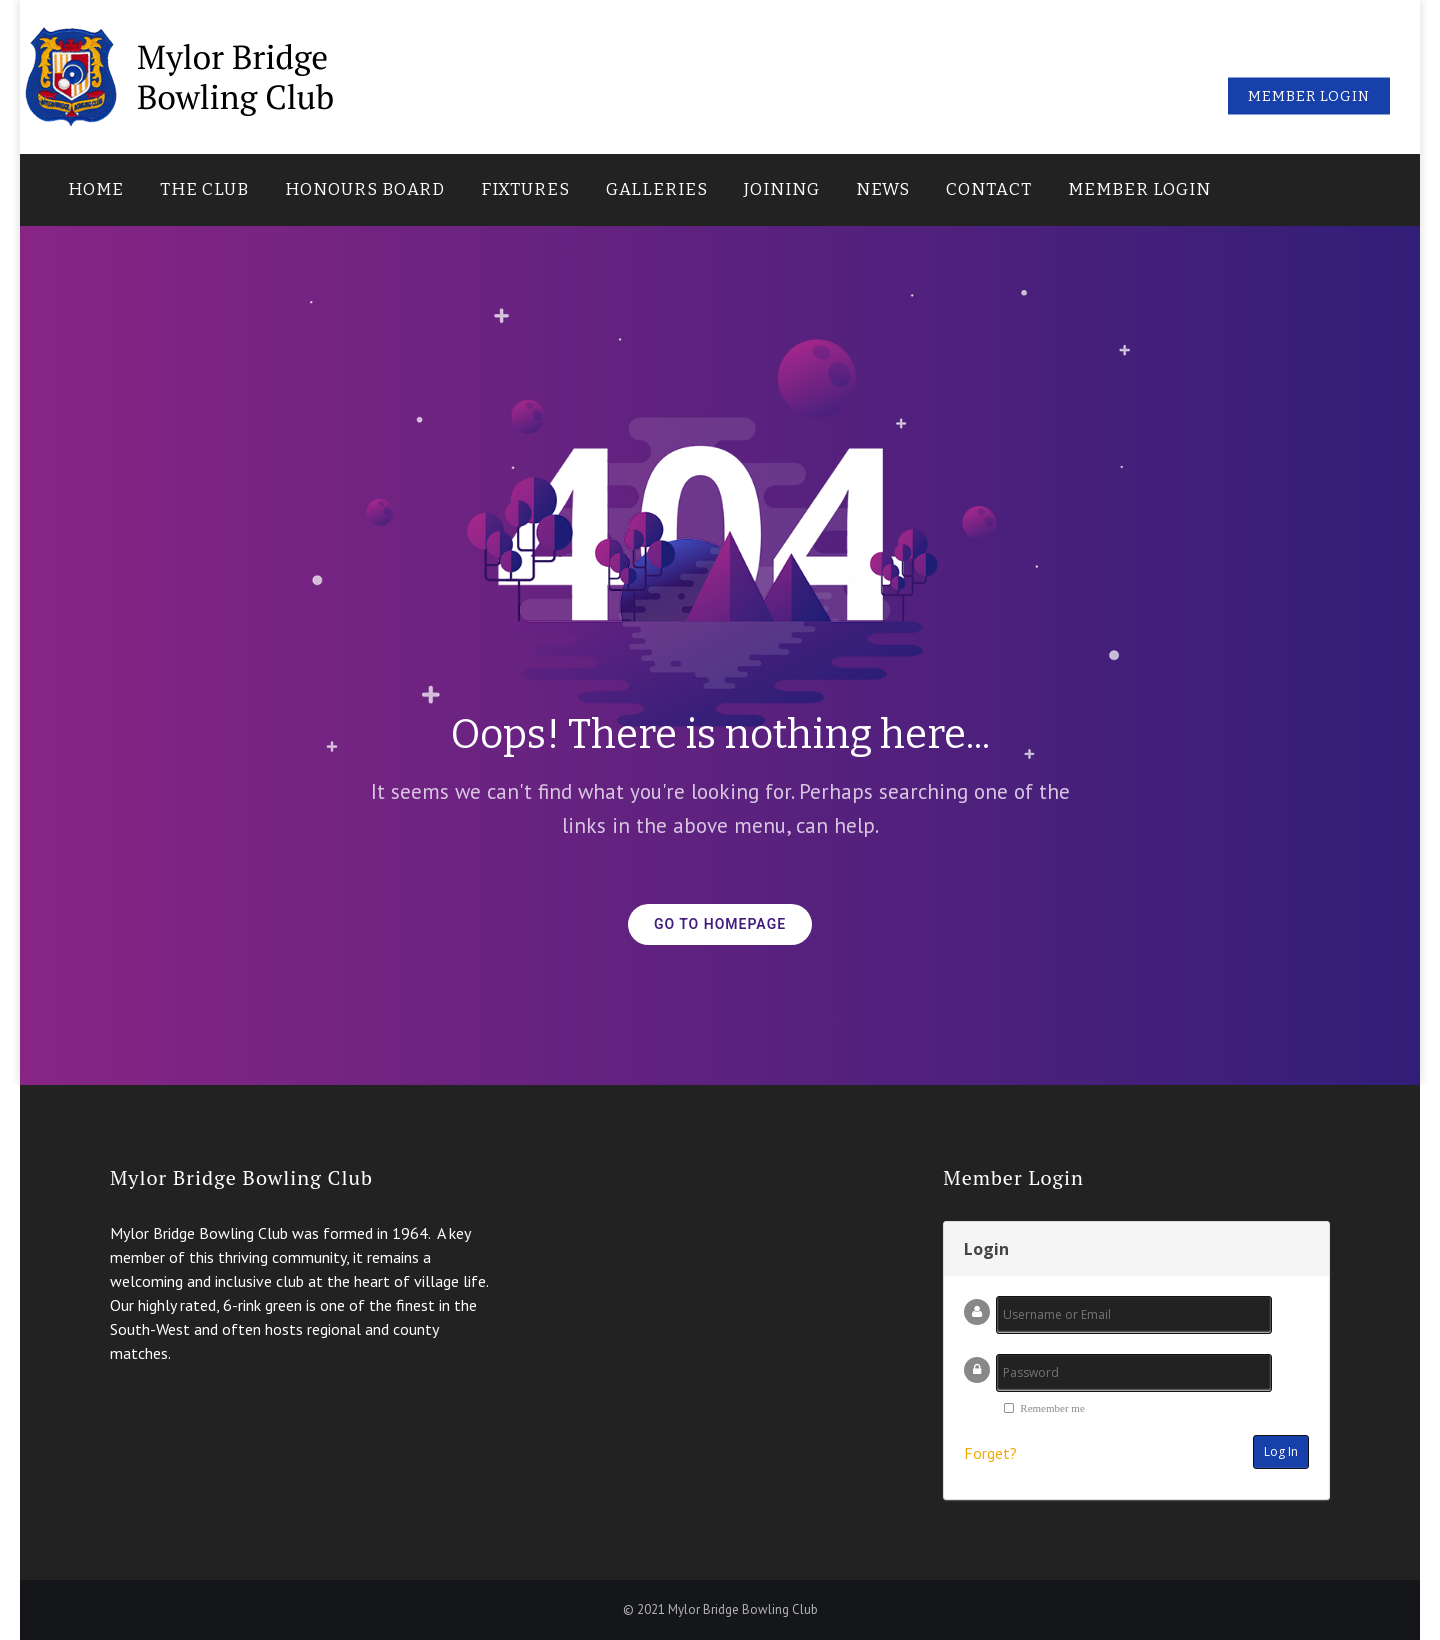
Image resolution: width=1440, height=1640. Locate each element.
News (883, 189)
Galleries (657, 189)
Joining (782, 189)
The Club (204, 189)
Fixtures (525, 189)
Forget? (990, 1453)
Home (96, 189)
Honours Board (365, 189)
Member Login (1139, 189)
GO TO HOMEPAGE (720, 924)
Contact (989, 189)
